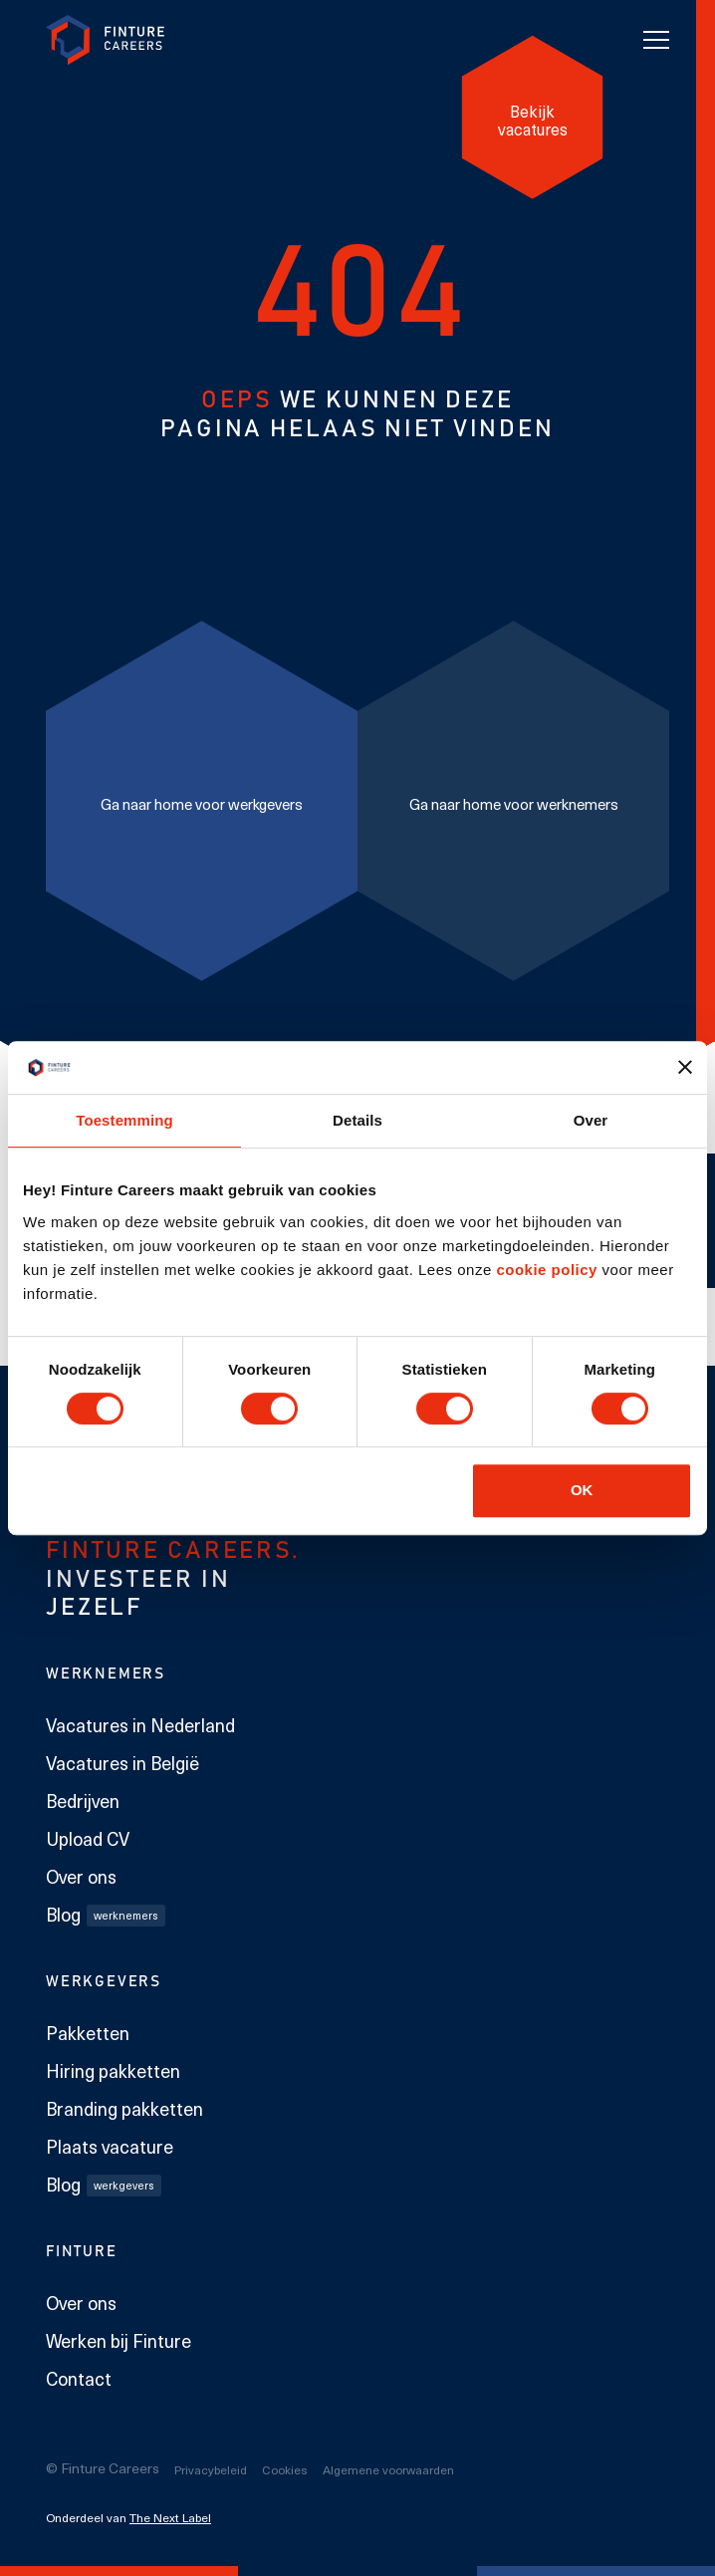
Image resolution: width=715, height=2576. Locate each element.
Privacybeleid (210, 2469)
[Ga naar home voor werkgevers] (202, 800)
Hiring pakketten (113, 2071)
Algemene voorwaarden (388, 2469)
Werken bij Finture (118, 2341)
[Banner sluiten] (685, 1067)
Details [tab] (357, 1120)
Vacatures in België (122, 1763)
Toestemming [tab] (124, 1120)
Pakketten (87, 2033)
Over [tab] (591, 1120)
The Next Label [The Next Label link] (170, 2517)
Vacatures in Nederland (140, 1725)
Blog (105, 1915)
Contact (79, 2379)
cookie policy (544, 1269)
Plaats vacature (109, 2147)
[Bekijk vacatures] (532, 117)
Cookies (285, 2469)
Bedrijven (82, 1801)
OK (582, 1489)
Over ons (81, 1877)
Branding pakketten (124, 2109)
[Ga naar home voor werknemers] (513, 800)
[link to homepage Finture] (105, 40)
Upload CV (87, 1839)
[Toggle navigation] (656, 40)
